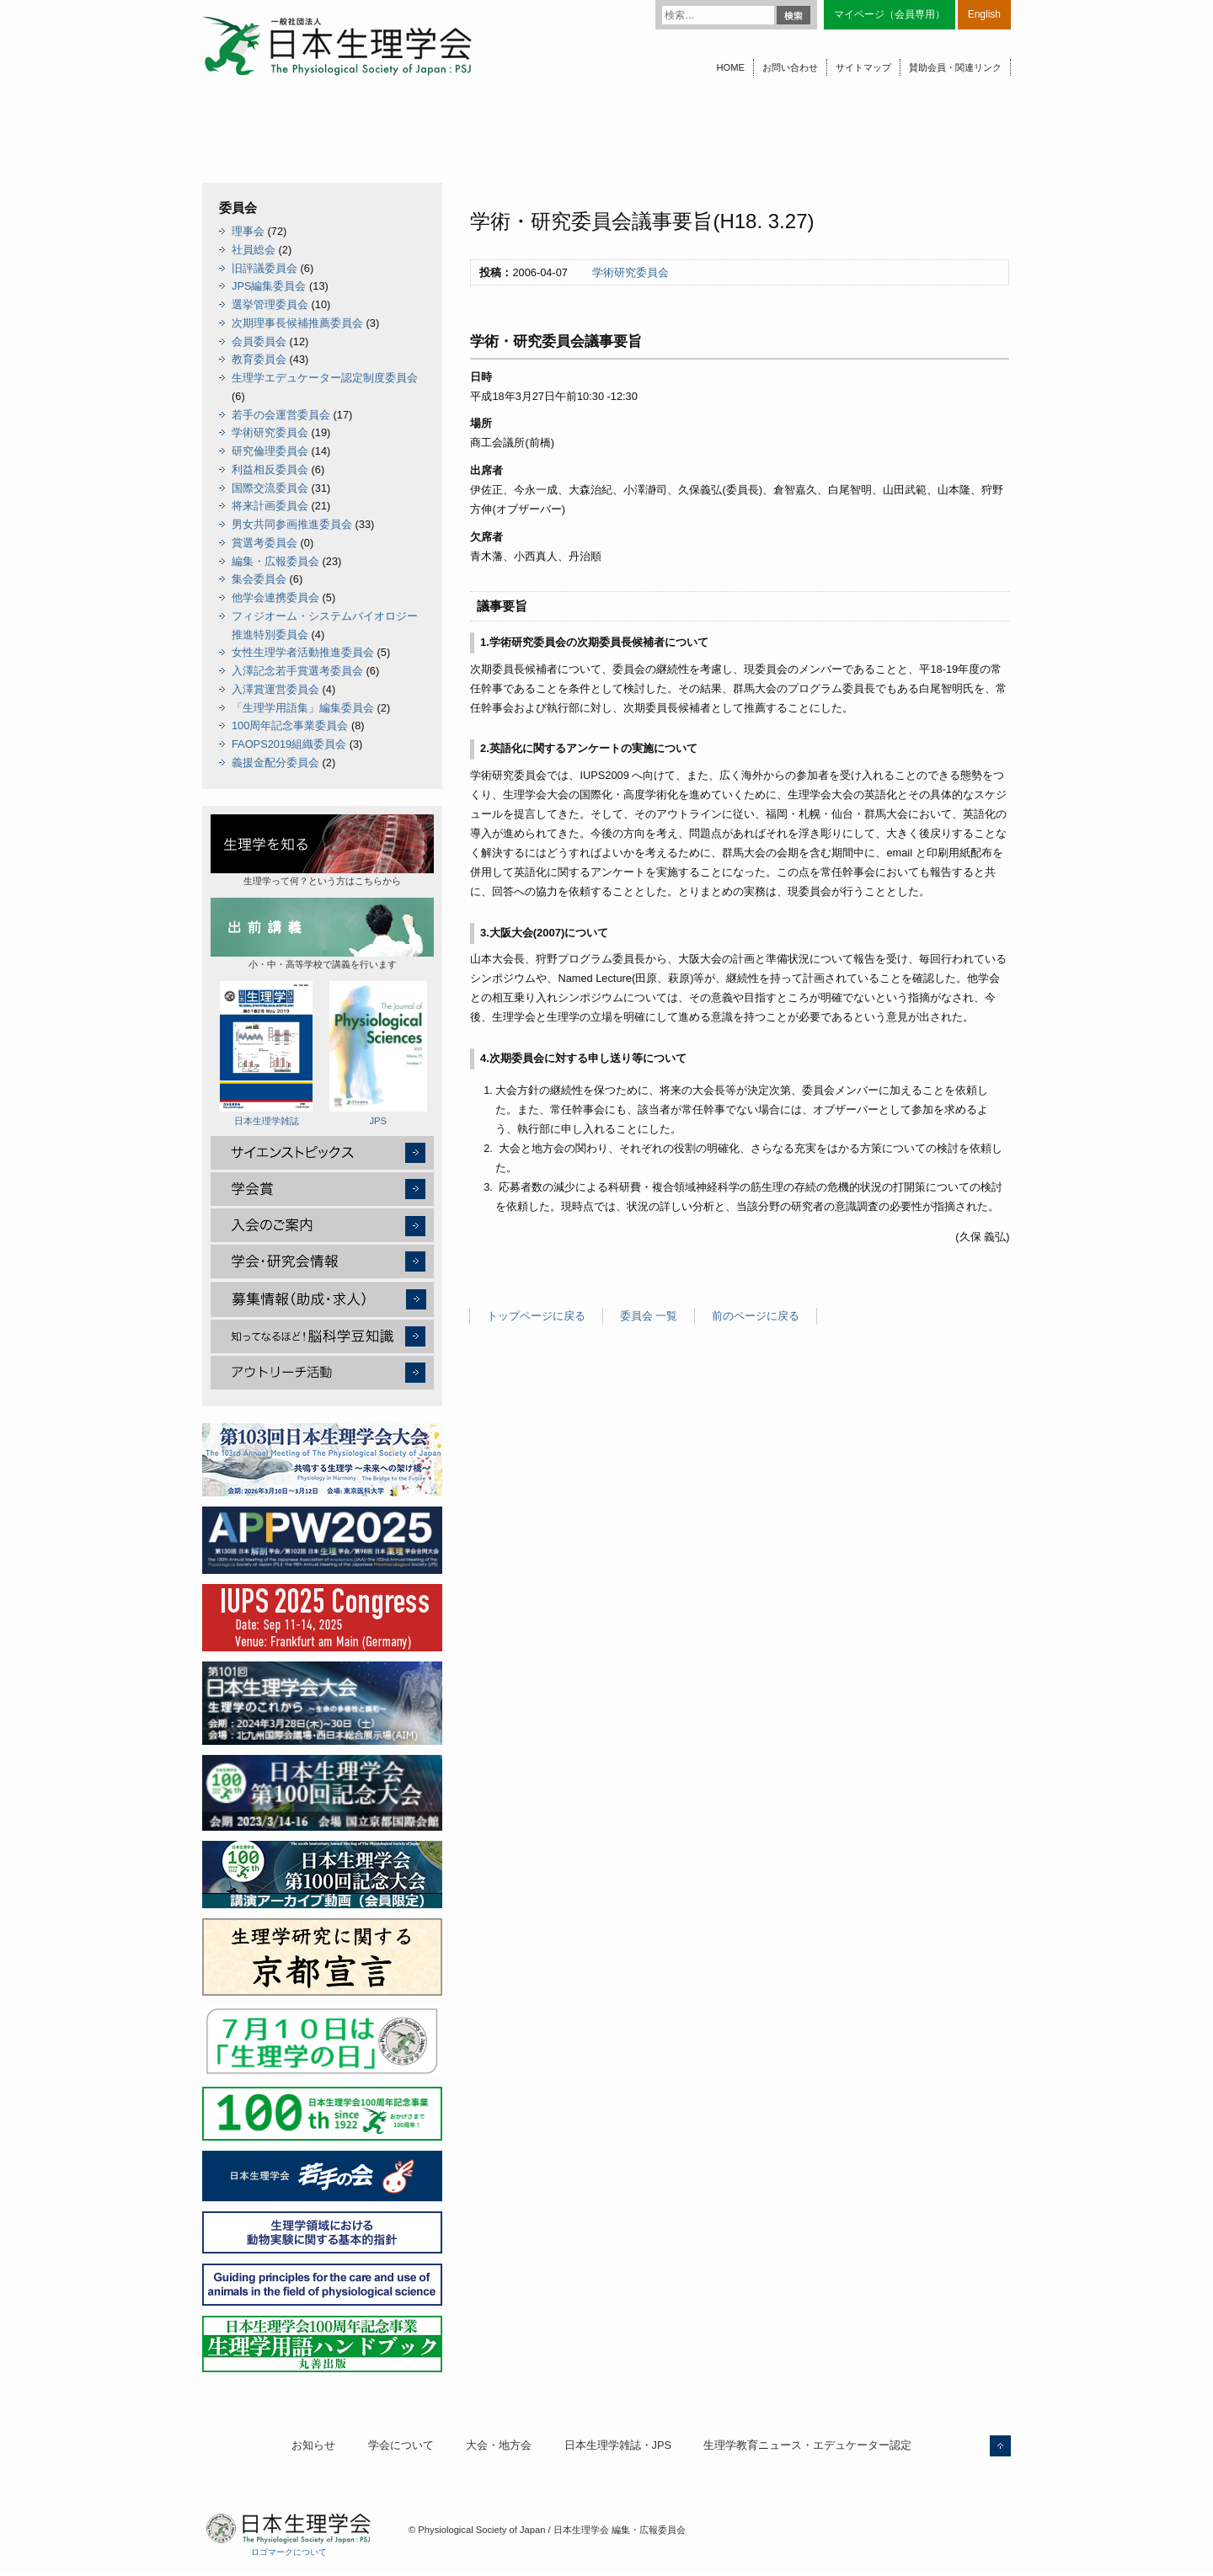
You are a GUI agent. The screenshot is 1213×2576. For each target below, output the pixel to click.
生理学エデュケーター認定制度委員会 (325, 377)
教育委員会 (259, 359)
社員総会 (253, 249)
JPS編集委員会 (269, 286)
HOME (730, 67)
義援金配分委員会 (275, 762)
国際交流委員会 (270, 488)
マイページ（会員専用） (889, 14)
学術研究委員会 (630, 272)
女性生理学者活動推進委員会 (303, 652)
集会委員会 (259, 579)
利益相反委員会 (270, 469)
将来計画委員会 (270, 505)
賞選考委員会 (264, 542)
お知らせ (313, 2445)
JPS (378, 1053)
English (984, 14)
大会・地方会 (499, 2445)
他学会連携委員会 (275, 597)
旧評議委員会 (264, 268)
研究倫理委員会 (270, 451)
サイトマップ (863, 67)
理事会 (248, 231)
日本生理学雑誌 (266, 1053)
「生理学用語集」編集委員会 (303, 707)
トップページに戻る (536, 1315)
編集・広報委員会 (275, 561)
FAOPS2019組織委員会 (289, 744)
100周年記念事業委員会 (290, 725)
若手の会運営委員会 (281, 414)
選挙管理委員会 (270, 304)
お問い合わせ (790, 67)
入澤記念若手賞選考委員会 (297, 670)
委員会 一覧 (649, 1315)
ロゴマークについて (289, 2552)
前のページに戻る (755, 1315)
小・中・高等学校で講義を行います (322, 933)
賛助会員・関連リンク (955, 67)
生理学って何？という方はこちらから (322, 850)
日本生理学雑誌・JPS (617, 2445)
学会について (401, 2445)
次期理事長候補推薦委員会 (297, 323)
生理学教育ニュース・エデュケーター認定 (807, 2445)
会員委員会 (259, 341)
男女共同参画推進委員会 (292, 524)
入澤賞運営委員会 (275, 689)
